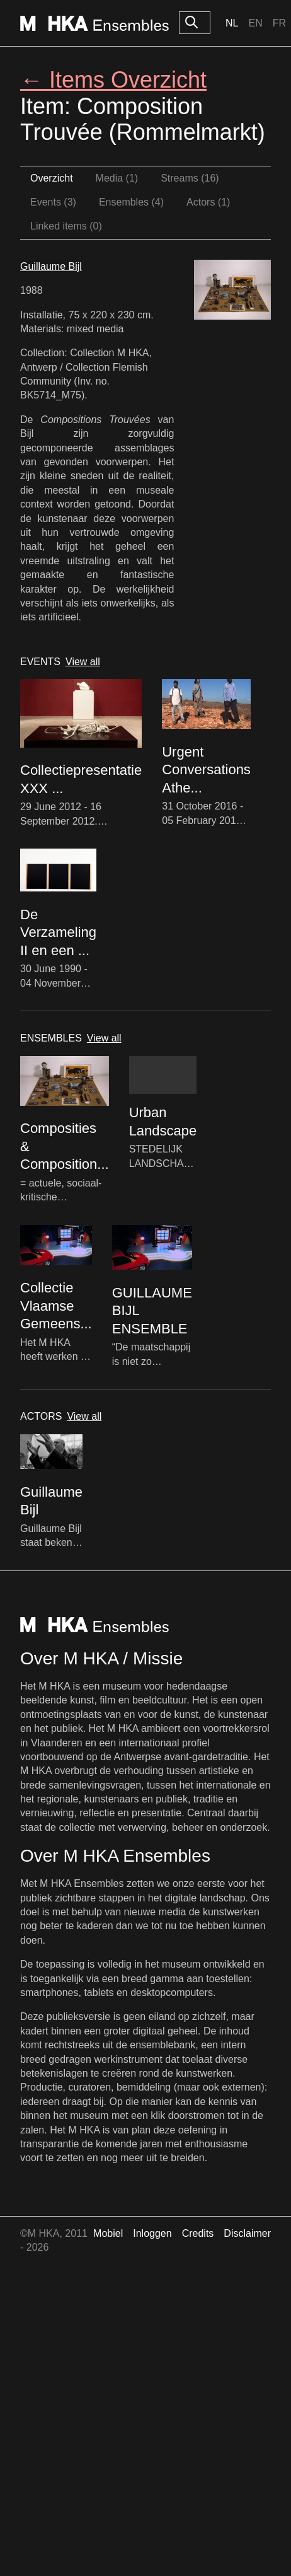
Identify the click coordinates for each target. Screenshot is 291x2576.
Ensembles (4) (131, 202)
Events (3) (53, 202)
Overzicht (51, 178)
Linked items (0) (66, 226)
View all (83, 661)
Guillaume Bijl (51, 266)
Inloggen (152, 2233)
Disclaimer (247, 2233)
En (255, 23)
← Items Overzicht (113, 80)
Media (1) (117, 178)
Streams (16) (190, 178)
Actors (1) (208, 202)
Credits (198, 2233)
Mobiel (108, 2233)
